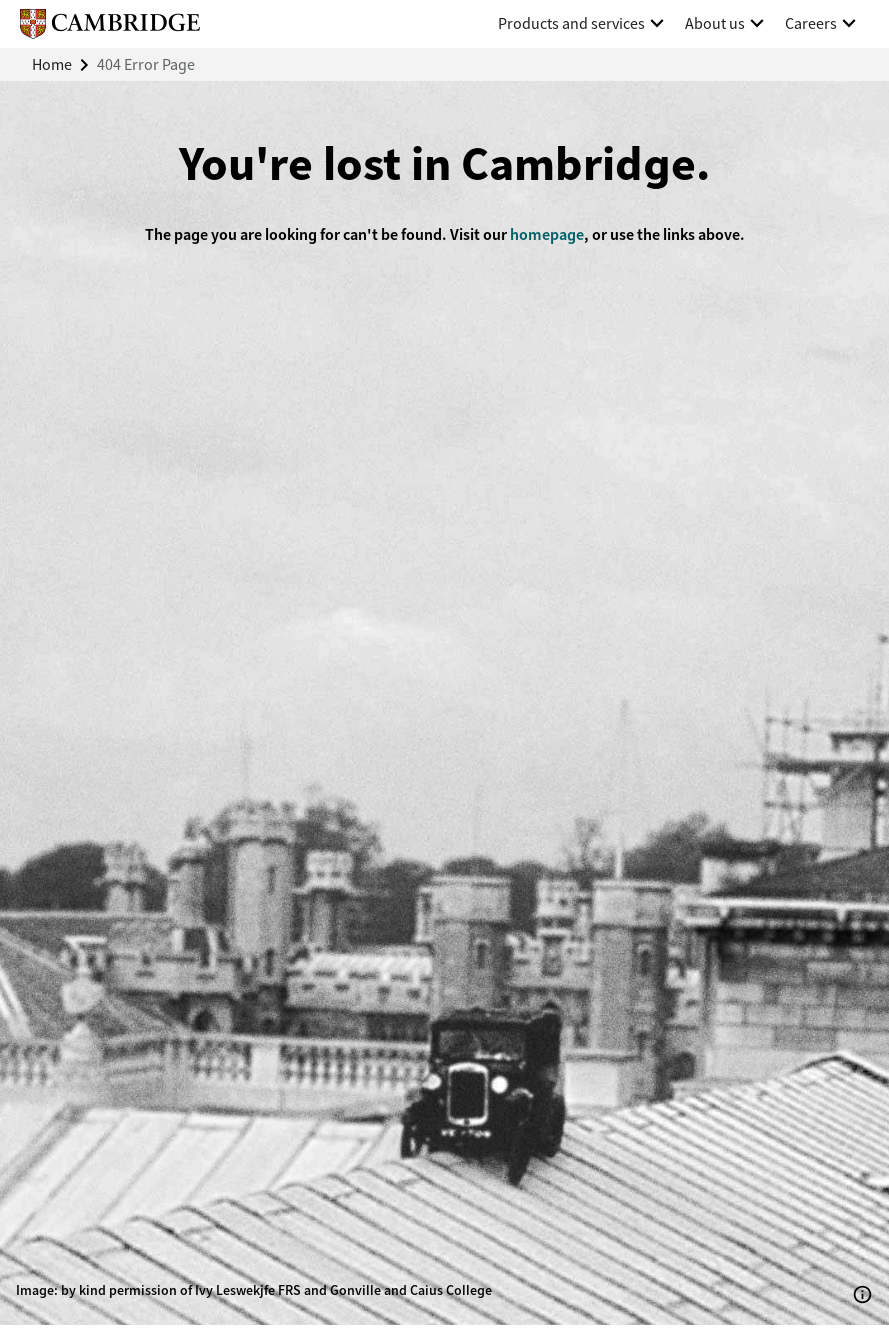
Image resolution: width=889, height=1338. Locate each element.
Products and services (571, 23)
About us (715, 23)
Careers (811, 23)
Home (52, 64)
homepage (547, 234)
